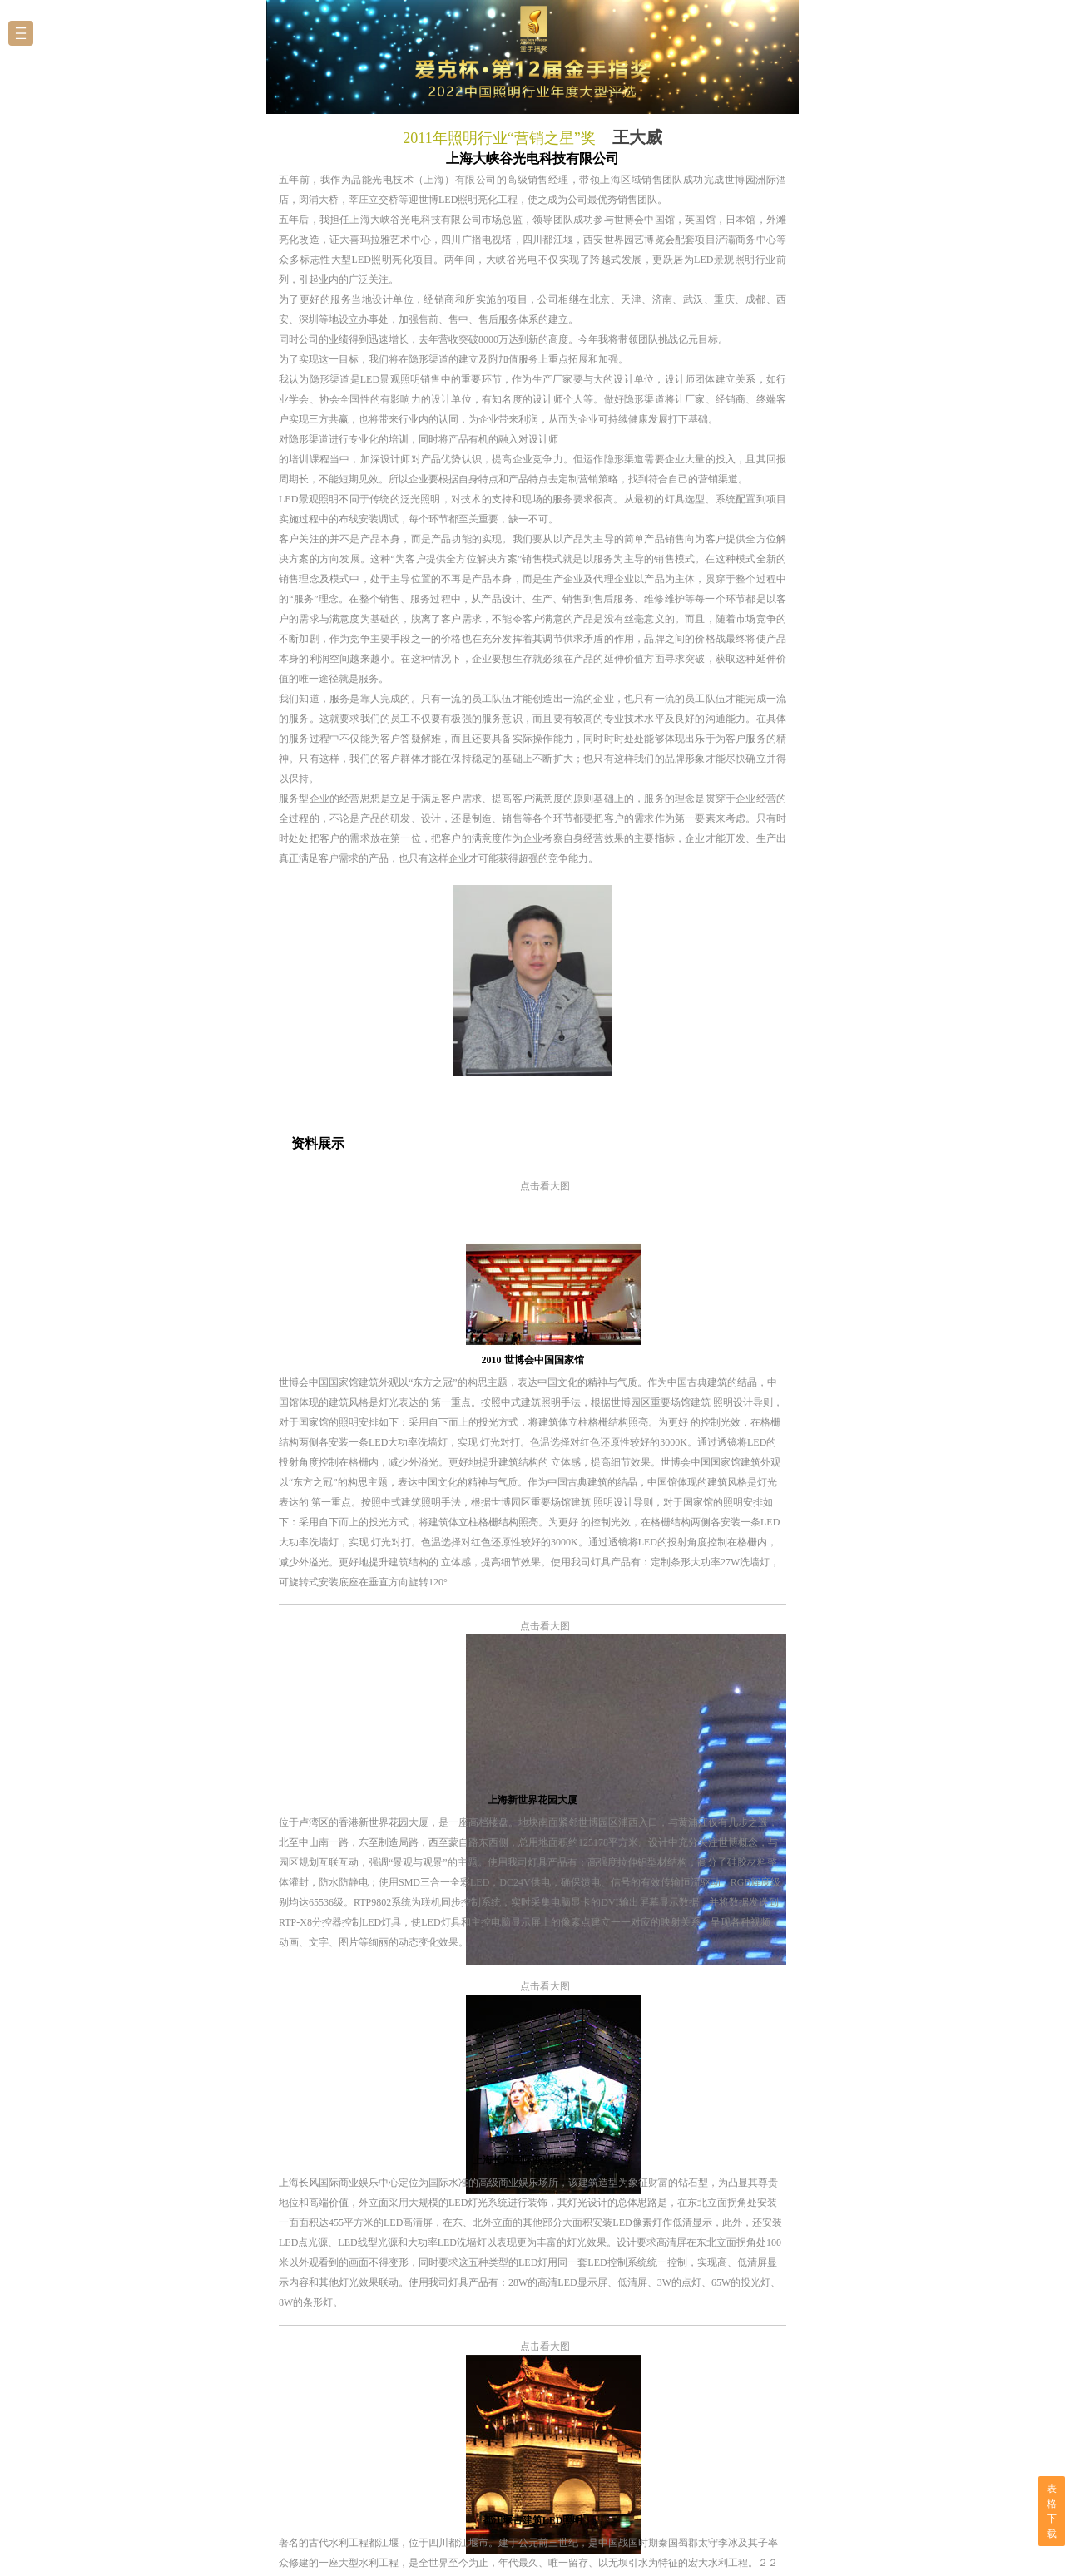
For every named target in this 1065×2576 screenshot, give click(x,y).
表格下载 (1052, 2511)
